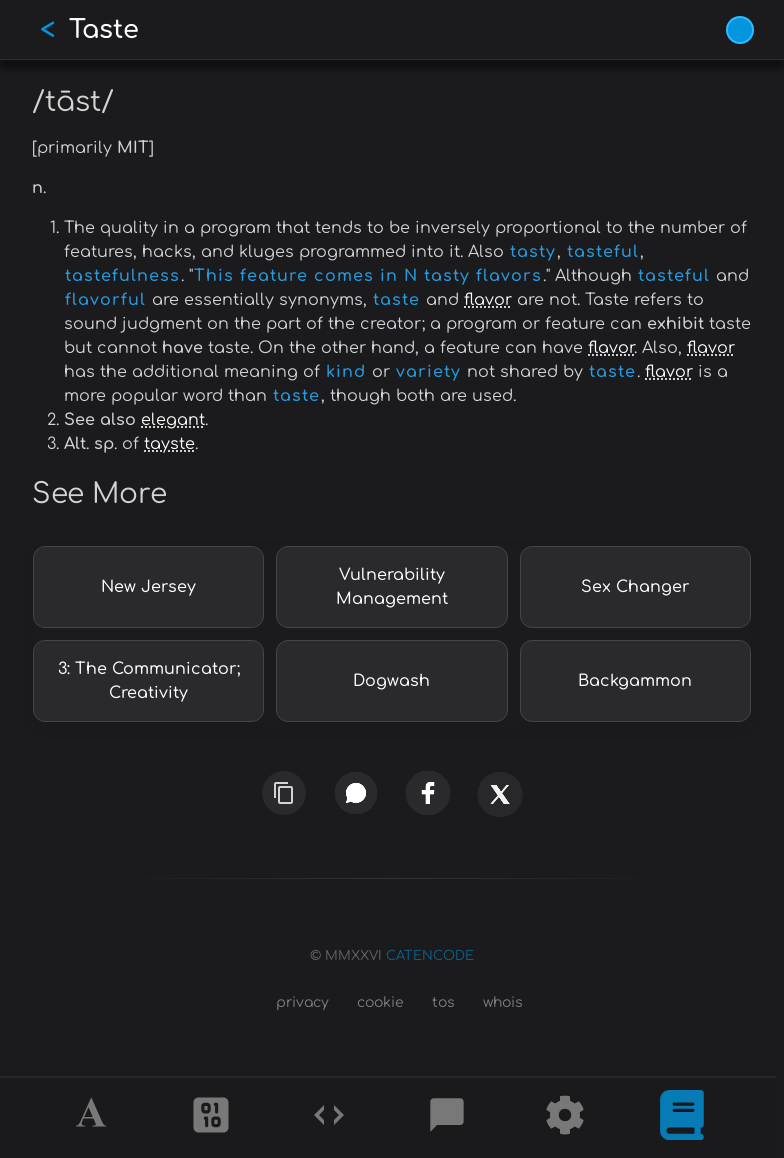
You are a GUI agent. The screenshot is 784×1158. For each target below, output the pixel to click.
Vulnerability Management (392, 587)
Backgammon (635, 681)
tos (443, 1002)
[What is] (682, 1118)
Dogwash (391, 681)
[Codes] (329, 1118)
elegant (173, 420)
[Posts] (447, 1118)
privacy (302, 1002)
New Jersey (148, 587)
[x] (500, 806)
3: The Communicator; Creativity (149, 681)
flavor (488, 300)
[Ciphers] (211, 1118)
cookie (380, 1002)
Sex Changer (635, 587)
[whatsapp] (356, 793)
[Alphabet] (94, 1118)
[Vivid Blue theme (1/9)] (740, 30)
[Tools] (565, 1118)
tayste (169, 444)
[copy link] (284, 793)
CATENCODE (430, 956)
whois (503, 1002)
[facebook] (428, 793)
